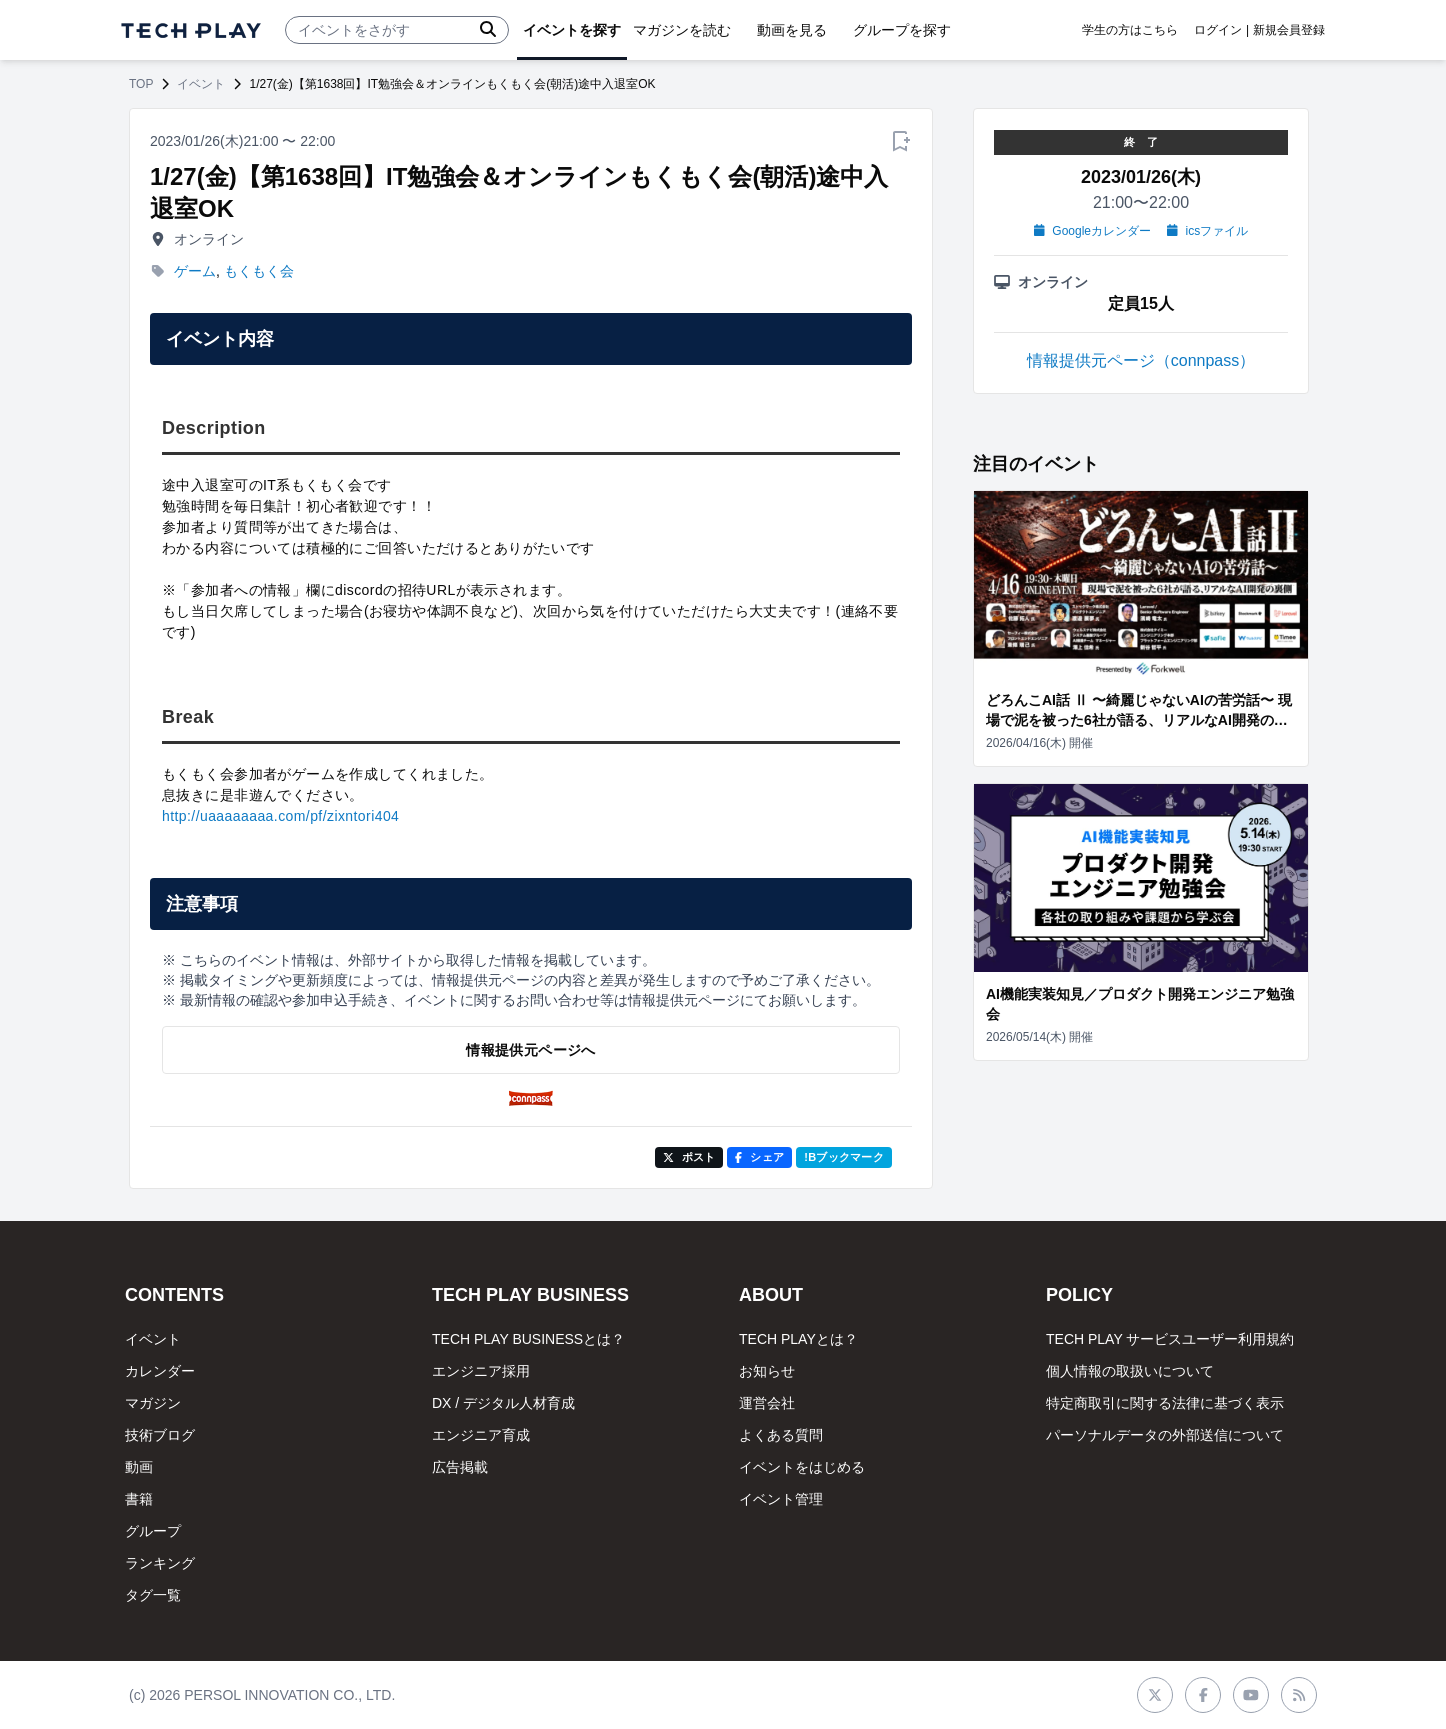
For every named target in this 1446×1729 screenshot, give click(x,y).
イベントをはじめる (802, 1467)
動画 (139, 1467)
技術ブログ (160, 1435)
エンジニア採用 (481, 1371)
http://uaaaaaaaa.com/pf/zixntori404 (280, 816)
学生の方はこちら (1130, 30)
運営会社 (767, 1403)
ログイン (1218, 30)
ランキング (160, 1563)
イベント (201, 84)
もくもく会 (259, 271)
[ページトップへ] (191, 30)
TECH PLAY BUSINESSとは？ (528, 1339)
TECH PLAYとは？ (798, 1339)
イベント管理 (781, 1499)
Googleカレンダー (1092, 231)
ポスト (689, 1157)
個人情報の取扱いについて (1130, 1371)
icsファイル (1207, 231)
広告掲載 (460, 1467)
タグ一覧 (153, 1595)
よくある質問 (781, 1435)
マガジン (153, 1403)
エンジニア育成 (481, 1435)
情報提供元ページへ (530, 1050)
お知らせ (767, 1371)
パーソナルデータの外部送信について (1165, 1435)
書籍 (139, 1499)
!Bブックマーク (844, 1157)
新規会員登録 (1289, 30)
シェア (759, 1157)
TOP (141, 84)
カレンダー (160, 1371)
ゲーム (195, 271)
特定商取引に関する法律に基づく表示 (1165, 1403)
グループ (153, 1531)
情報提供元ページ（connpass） (1141, 360)
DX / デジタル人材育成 (503, 1403)
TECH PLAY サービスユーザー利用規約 (1170, 1339)
